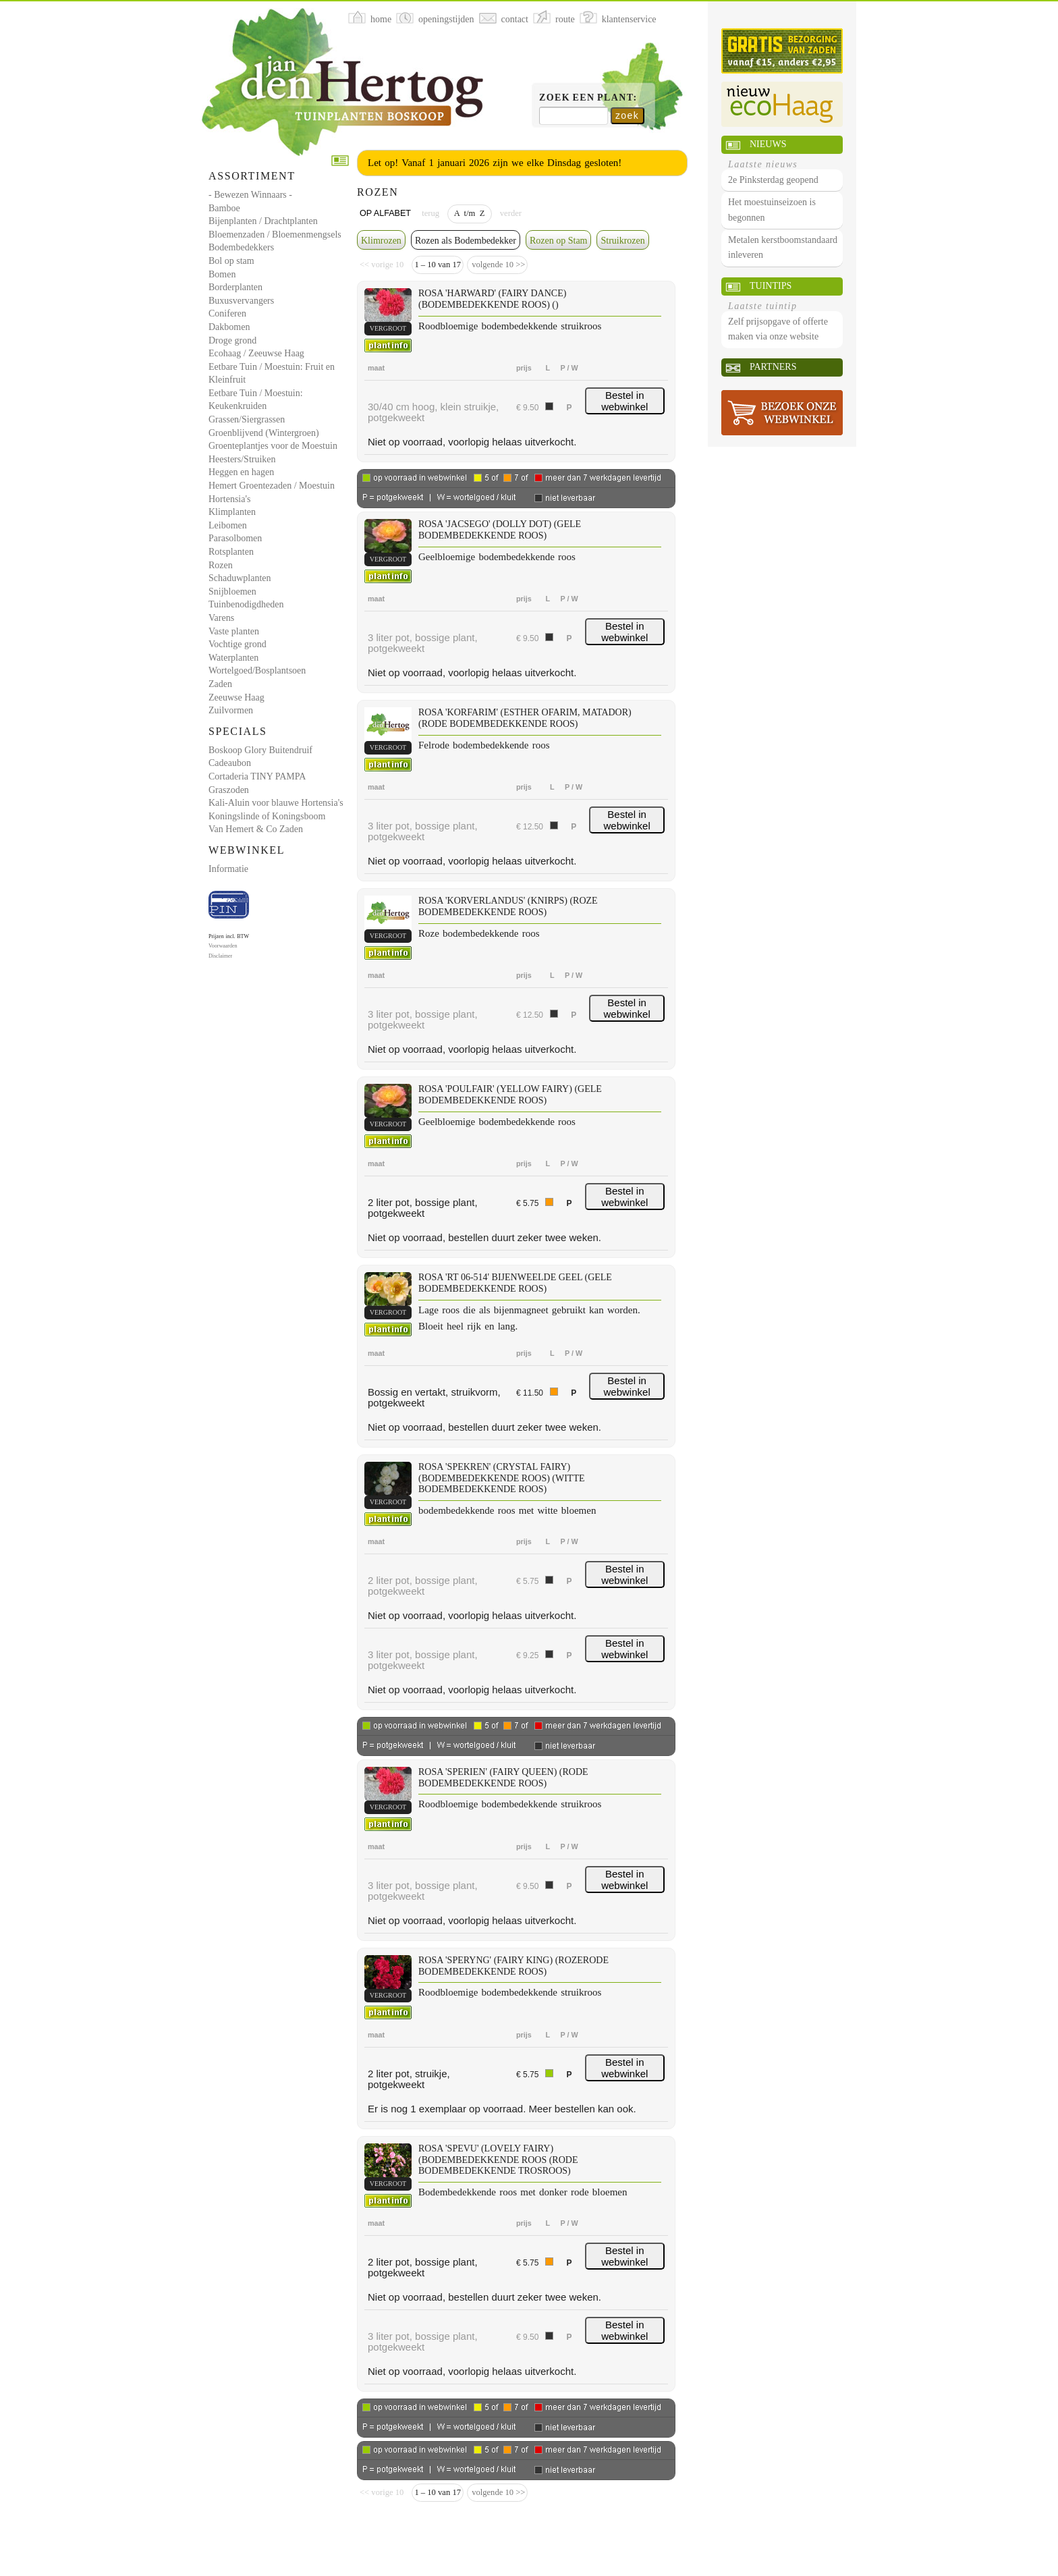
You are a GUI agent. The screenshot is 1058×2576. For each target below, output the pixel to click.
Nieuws (768, 144)
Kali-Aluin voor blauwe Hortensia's (275, 803)
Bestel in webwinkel (624, 400)
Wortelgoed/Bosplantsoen (257, 670)
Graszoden (228, 790)
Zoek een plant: (588, 97)
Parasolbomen (235, 538)
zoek (627, 115)
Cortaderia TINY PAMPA (257, 776)
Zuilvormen (230, 710)
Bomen (221, 274)
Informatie (228, 869)
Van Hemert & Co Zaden (255, 829)
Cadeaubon (229, 763)
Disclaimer (220, 956)
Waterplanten (233, 658)
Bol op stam (231, 261)
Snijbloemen (232, 591)
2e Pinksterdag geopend (773, 180)
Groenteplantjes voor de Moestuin (272, 446)
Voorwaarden (223, 946)
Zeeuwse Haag (236, 697)
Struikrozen (622, 241)
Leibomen (227, 525)
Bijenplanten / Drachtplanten (263, 221)
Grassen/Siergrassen (246, 419)
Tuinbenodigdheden (245, 604)
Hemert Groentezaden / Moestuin (271, 486)
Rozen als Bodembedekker (465, 241)
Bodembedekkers (241, 247)
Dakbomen (229, 327)
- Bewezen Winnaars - (250, 195)
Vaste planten (233, 631)
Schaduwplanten (239, 578)
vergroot (388, 328)
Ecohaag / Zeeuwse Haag (256, 353)
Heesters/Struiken (242, 459)
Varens (221, 618)
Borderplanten (235, 287)
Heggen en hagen (241, 472)
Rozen (220, 565)
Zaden (220, 684)
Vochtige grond (237, 644)
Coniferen (227, 313)
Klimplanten (232, 512)
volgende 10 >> (497, 264)
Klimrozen (381, 241)
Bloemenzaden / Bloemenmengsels (274, 234)
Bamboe (224, 208)
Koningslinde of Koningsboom (266, 816)
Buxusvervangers (241, 301)
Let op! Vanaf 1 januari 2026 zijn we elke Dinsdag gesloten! (494, 162)
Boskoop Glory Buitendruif (260, 750)
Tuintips (770, 286)
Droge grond (232, 340)
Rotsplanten (231, 552)
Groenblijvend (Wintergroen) (263, 433)
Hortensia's (229, 499)
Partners (773, 367)
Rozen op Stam (559, 241)
